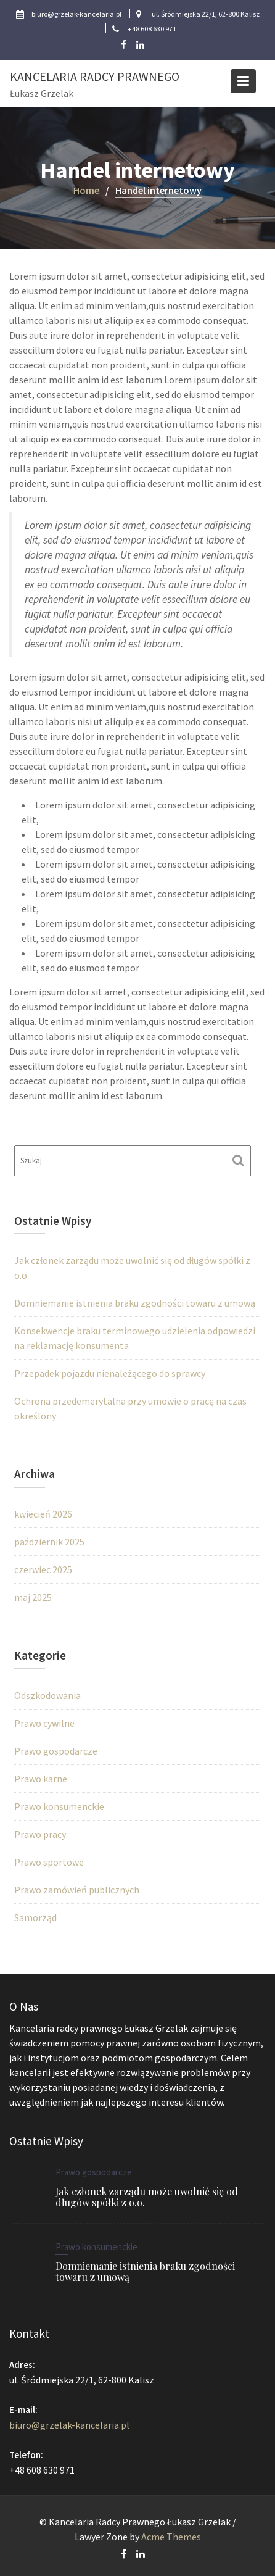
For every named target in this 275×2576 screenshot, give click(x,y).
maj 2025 (33, 1597)
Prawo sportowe (49, 1862)
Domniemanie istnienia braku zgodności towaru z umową (134, 1303)
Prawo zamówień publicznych (76, 1890)
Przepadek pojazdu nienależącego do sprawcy (109, 1373)
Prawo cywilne (44, 1723)
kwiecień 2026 (43, 1514)
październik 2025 (49, 1541)
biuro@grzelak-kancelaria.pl (70, 2424)
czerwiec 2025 (43, 1569)
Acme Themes (171, 2536)
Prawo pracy (40, 1834)
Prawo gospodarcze (55, 1751)
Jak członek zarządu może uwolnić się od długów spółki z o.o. (146, 2196)
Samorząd (35, 1917)
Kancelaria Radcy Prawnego (94, 76)
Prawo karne (40, 1778)
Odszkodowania (47, 1695)
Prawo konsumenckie (59, 1806)
